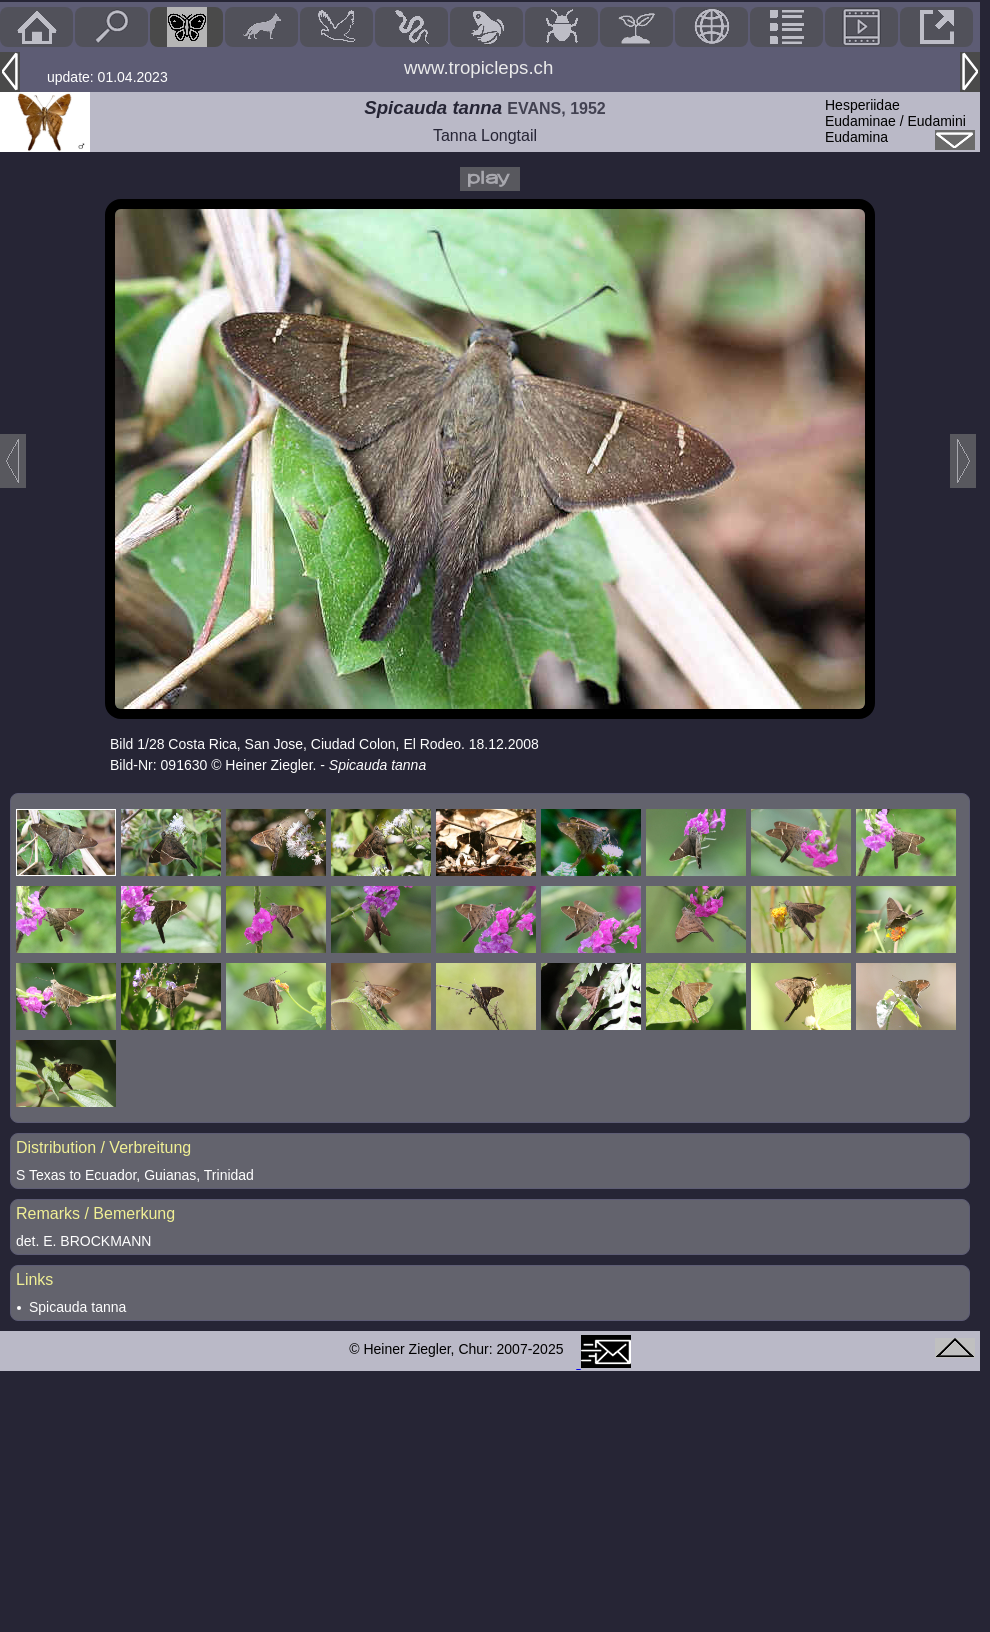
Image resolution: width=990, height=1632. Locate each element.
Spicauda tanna (77, 1307)
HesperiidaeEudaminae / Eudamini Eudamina (895, 121)
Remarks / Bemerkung (95, 1213)
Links (34, 1279)
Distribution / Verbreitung (103, 1147)
